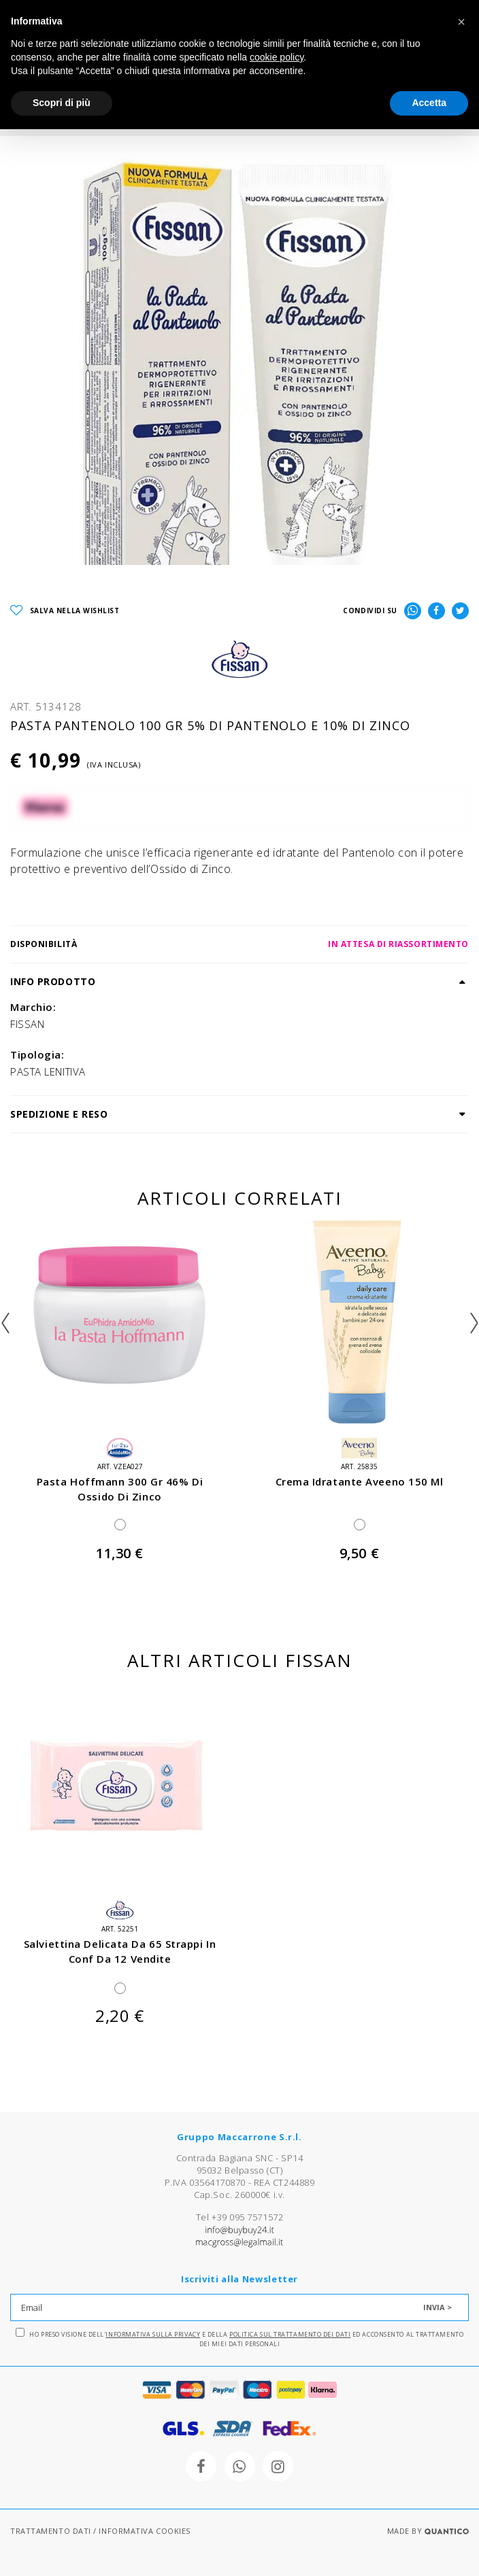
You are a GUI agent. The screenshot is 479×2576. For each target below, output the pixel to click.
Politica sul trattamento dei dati (289, 2334)
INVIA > (437, 2307)
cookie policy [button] (276, 57)
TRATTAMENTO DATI (50, 2531)
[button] (461, 22)
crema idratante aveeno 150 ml (360, 1481)
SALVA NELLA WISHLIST (65, 610)
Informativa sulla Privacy (152, 2334)
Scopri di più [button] (61, 102)
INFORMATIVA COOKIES (144, 2531)
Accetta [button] (429, 102)
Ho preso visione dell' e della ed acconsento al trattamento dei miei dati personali (239, 2338)
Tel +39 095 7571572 (239, 2217)
